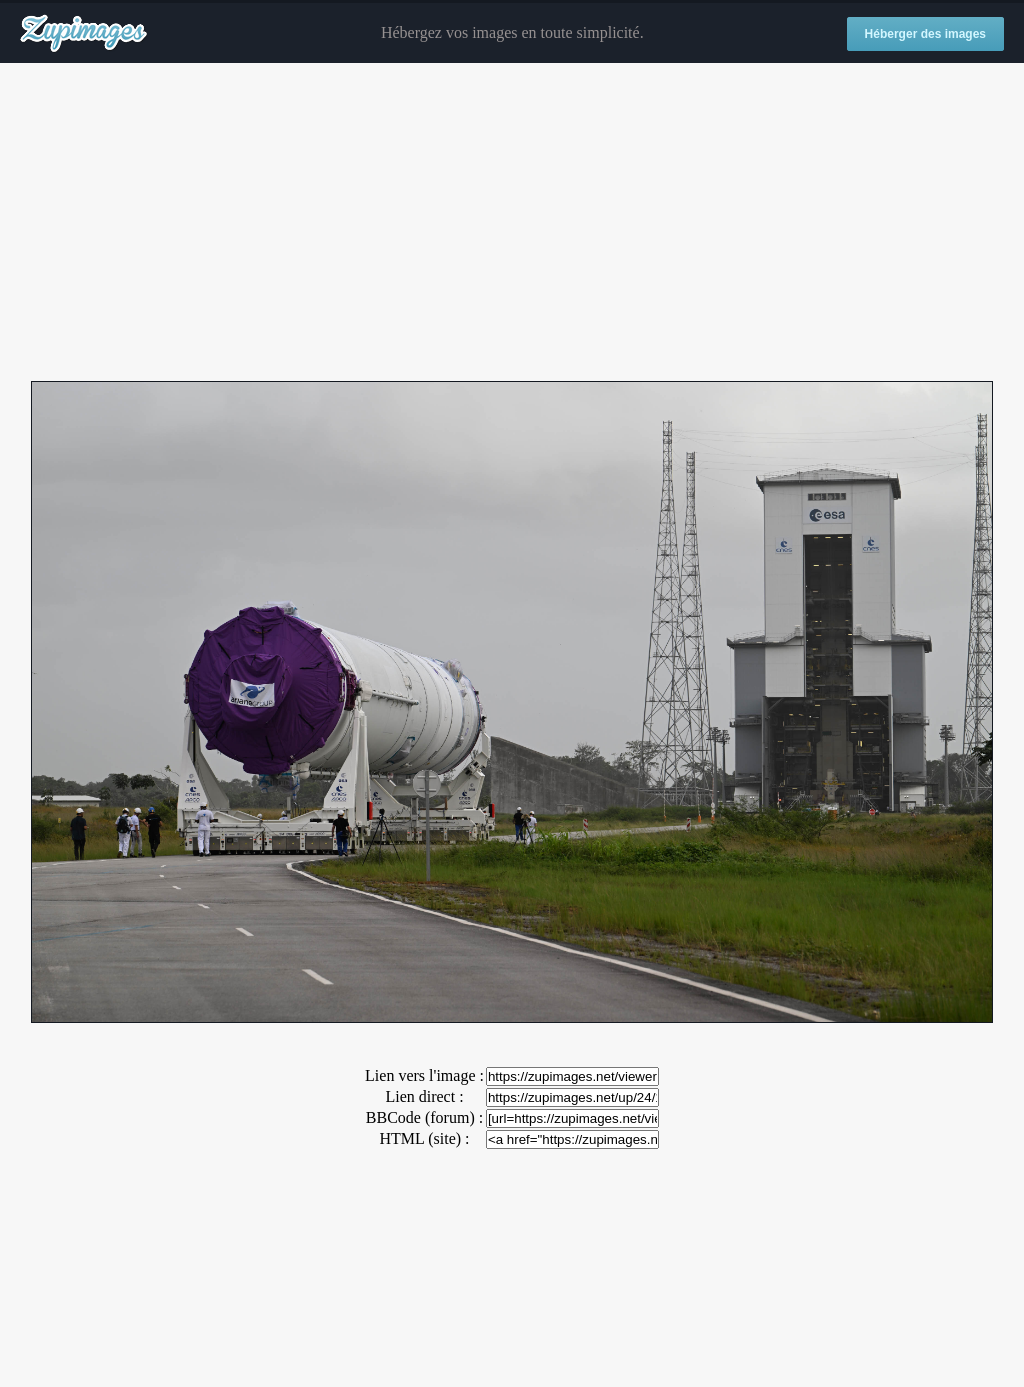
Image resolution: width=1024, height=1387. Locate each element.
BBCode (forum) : (424, 1117)
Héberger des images (925, 34)
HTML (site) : (424, 1138)
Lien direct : (424, 1096)
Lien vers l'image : (424, 1075)
